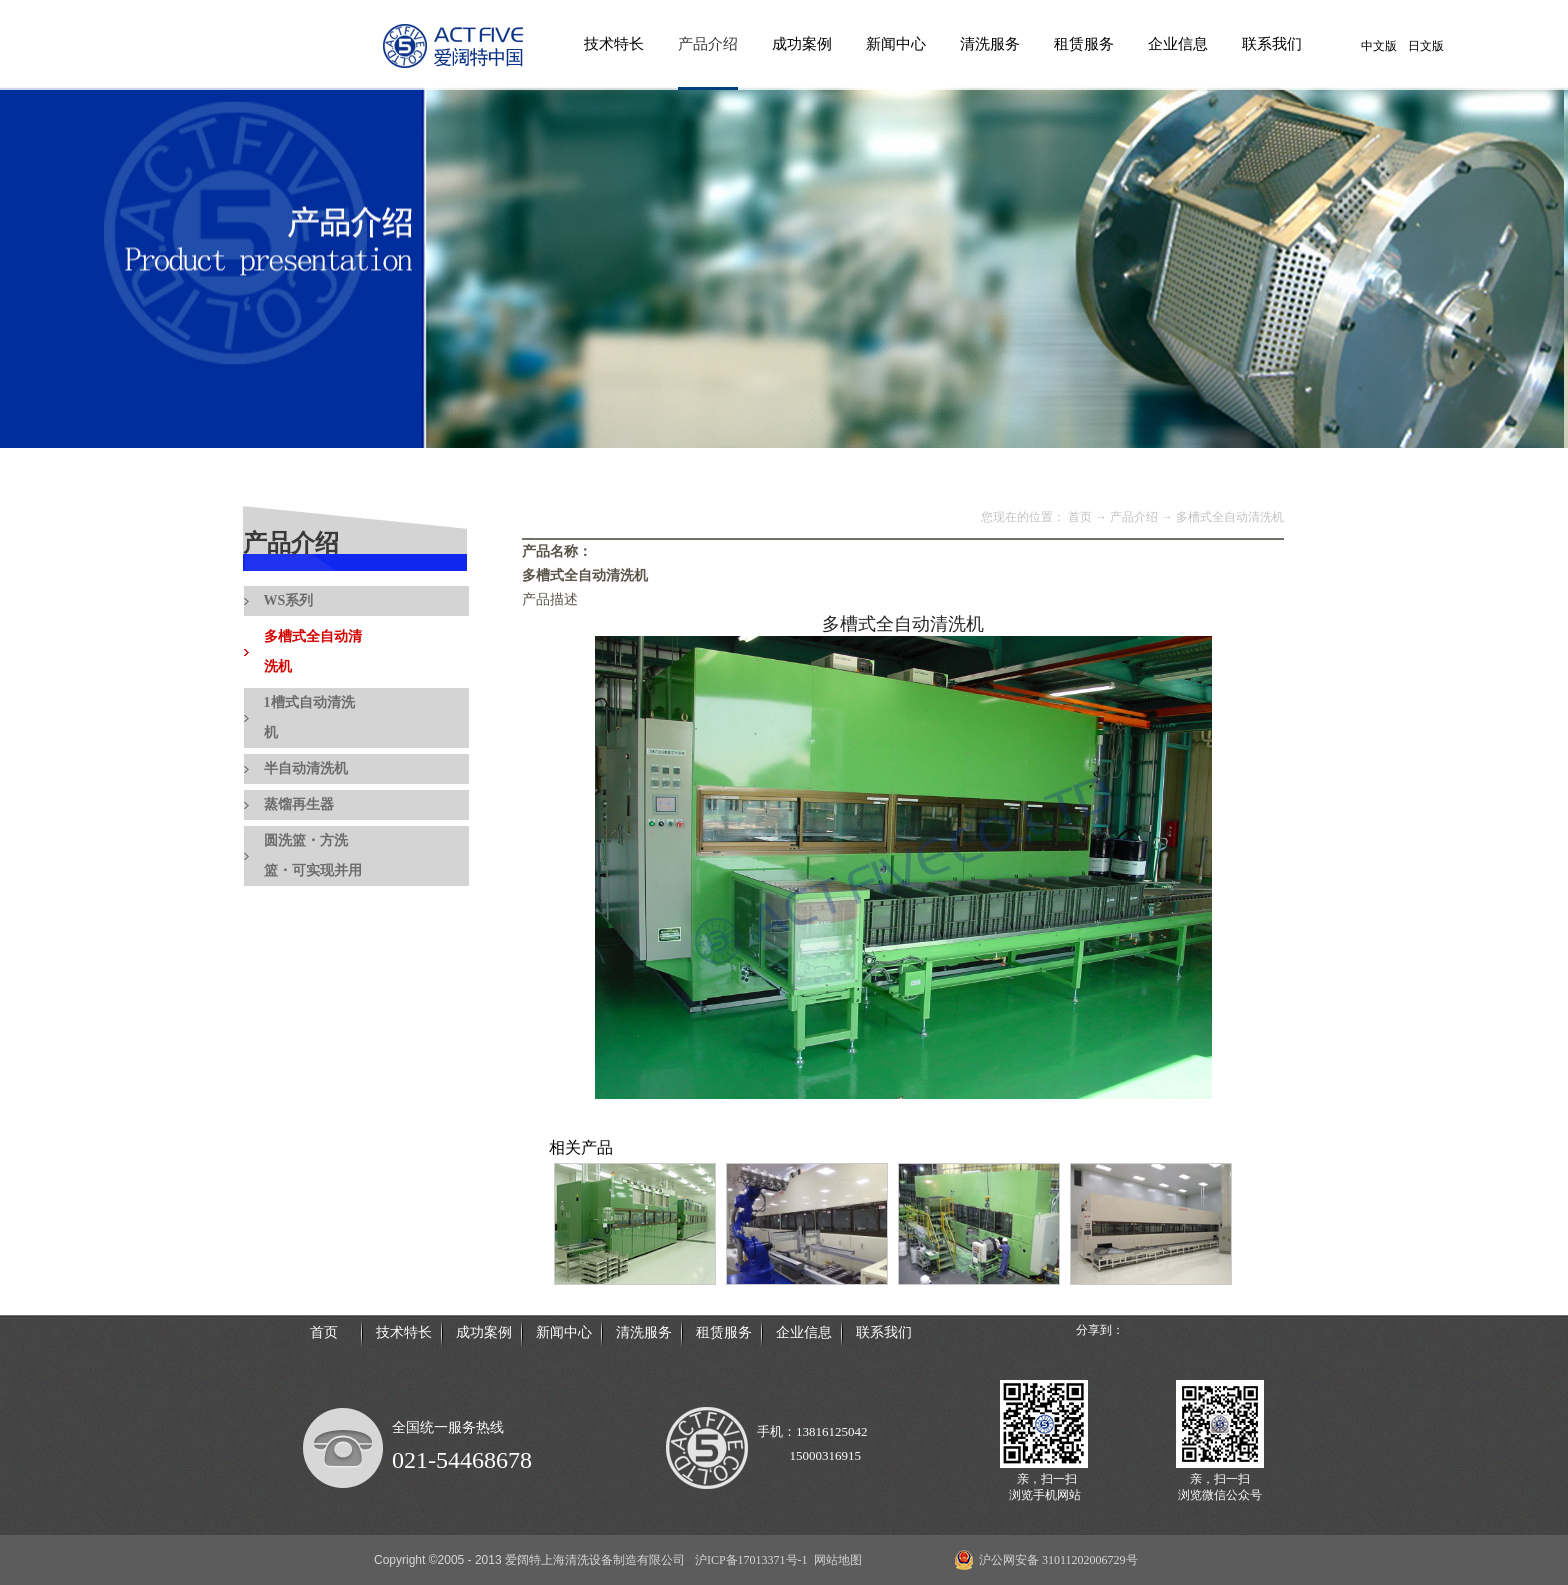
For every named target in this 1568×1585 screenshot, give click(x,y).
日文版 (1426, 46)
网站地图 (835, 1560)
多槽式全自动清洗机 (1230, 517)
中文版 (1379, 46)
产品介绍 (1134, 517)
